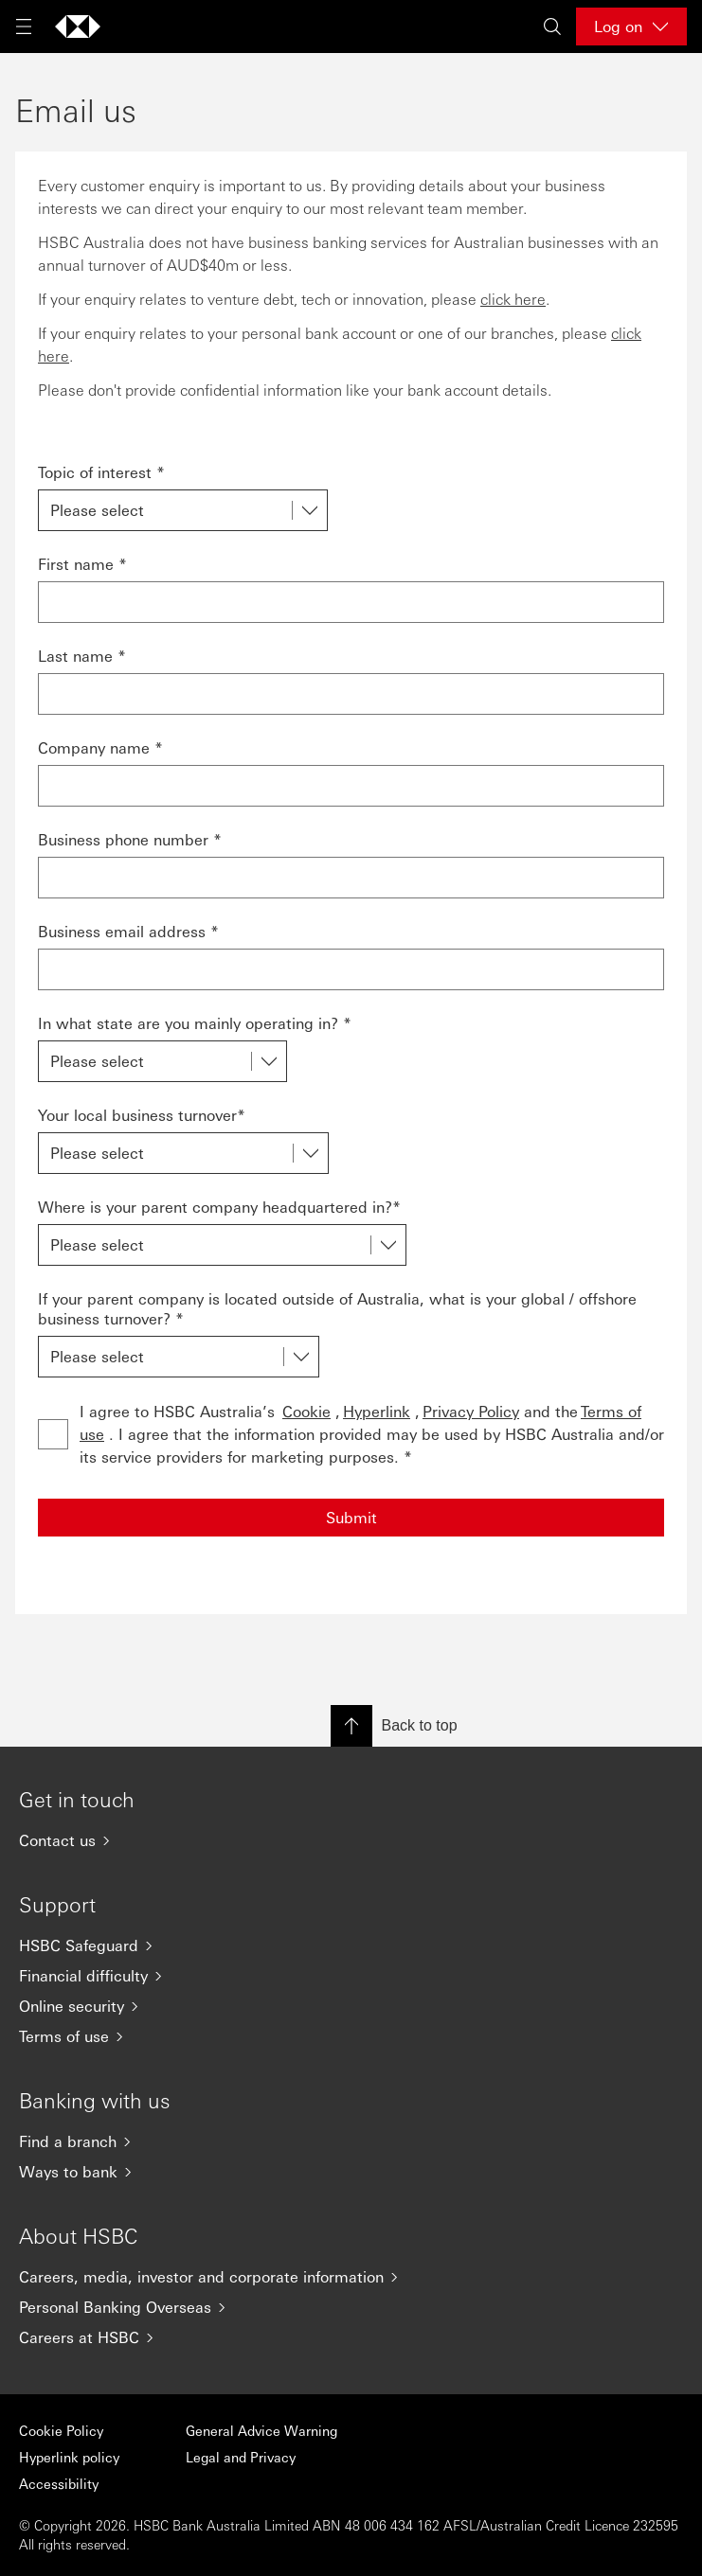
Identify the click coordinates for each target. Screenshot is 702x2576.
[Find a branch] (351, 2141)
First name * (82, 564)
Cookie (306, 1411)
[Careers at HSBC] (351, 2337)
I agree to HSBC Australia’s (372, 1433)
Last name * (82, 656)
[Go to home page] (77, 26)
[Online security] (351, 2006)
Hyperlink (376, 1411)
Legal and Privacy (241, 2456)
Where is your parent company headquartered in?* (219, 1207)
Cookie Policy (61, 2430)
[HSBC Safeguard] (351, 1945)
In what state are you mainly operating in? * (194, 1023)
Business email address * (128, 931)
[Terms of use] (351, 2036)
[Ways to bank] (351, 2171)
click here (513, 299)
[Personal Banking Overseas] (351, 2307)
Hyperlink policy (69, 2456)
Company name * (100, 747)
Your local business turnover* (141, 1115)
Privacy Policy (471, 1411)
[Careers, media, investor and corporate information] (351, 2276)
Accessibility (59, 2483)
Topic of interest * (101, 472)
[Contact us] (351, 1840)
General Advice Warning (261, 2430)
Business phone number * (130, 839)
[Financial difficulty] (351, 1975)
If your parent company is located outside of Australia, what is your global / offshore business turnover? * (337, 1308)
